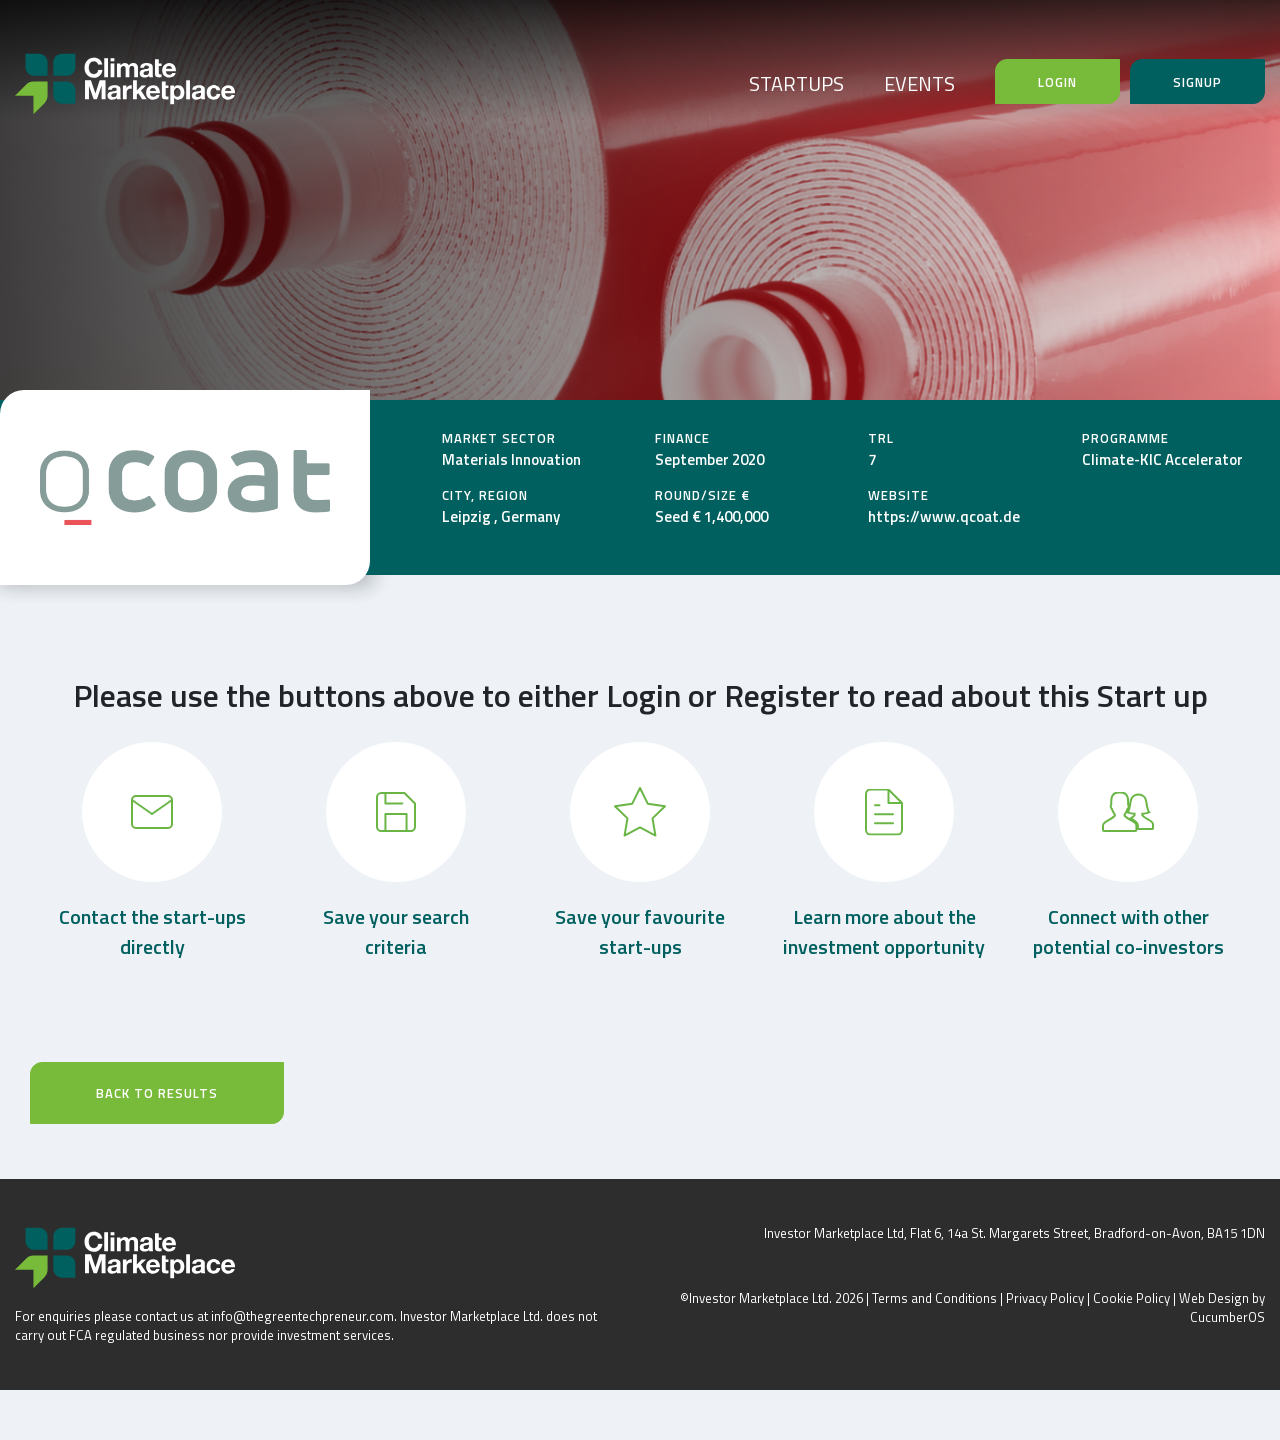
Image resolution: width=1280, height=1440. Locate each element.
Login (1057, 82)
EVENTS (919, 83)
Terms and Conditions (934, 1298)
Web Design (1214, 1298)
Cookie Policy (1131, 1298)
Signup (1197, 82)
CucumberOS (1227, 1317)
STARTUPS (796, 83)
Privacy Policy (1045, 1298)
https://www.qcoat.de (944, 516)
